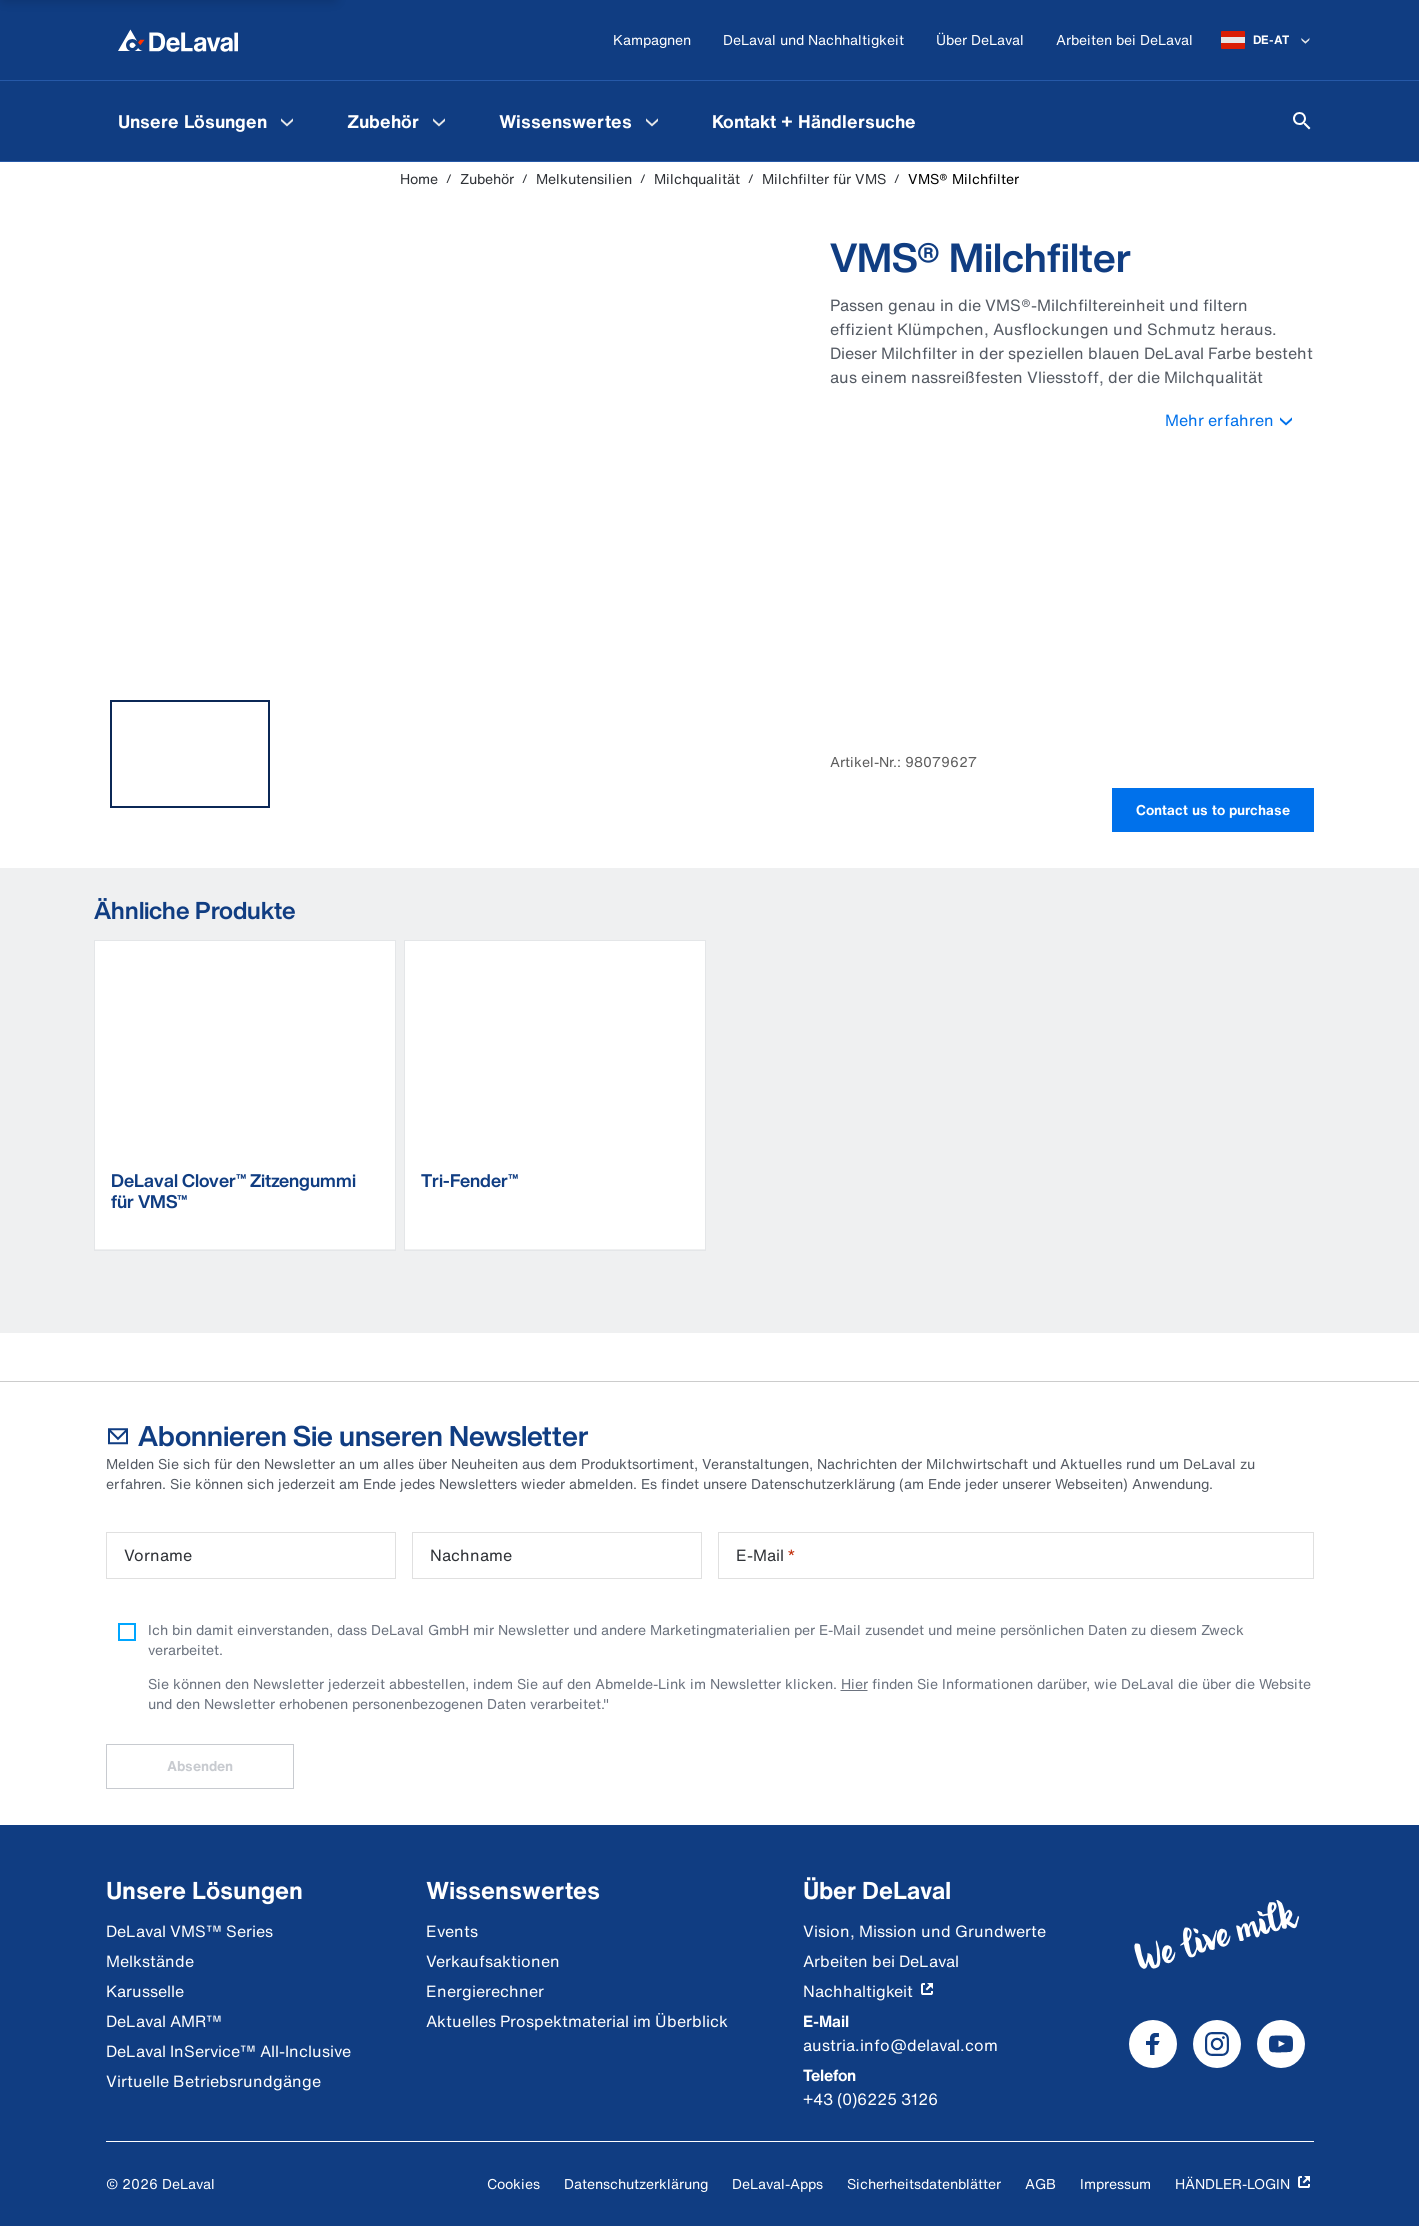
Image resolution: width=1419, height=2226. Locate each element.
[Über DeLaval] (980, 40)
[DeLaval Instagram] (1217, 2044)
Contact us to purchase (1213, 809)
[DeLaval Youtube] (1281, 2044)
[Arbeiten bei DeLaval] (1124, 40)
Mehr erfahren (1239, 420)
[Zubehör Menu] (439, 121)
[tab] (190, 754)
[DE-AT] (1267, 40)
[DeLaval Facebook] (1153, 2044)
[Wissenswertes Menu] (652, 121)
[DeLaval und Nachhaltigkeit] (813, 40)
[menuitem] (208, 121)
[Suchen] (1302, 121)
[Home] (178, 40)
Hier (854, 1683)
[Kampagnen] (652, 40)
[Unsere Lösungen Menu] (287, 121)
